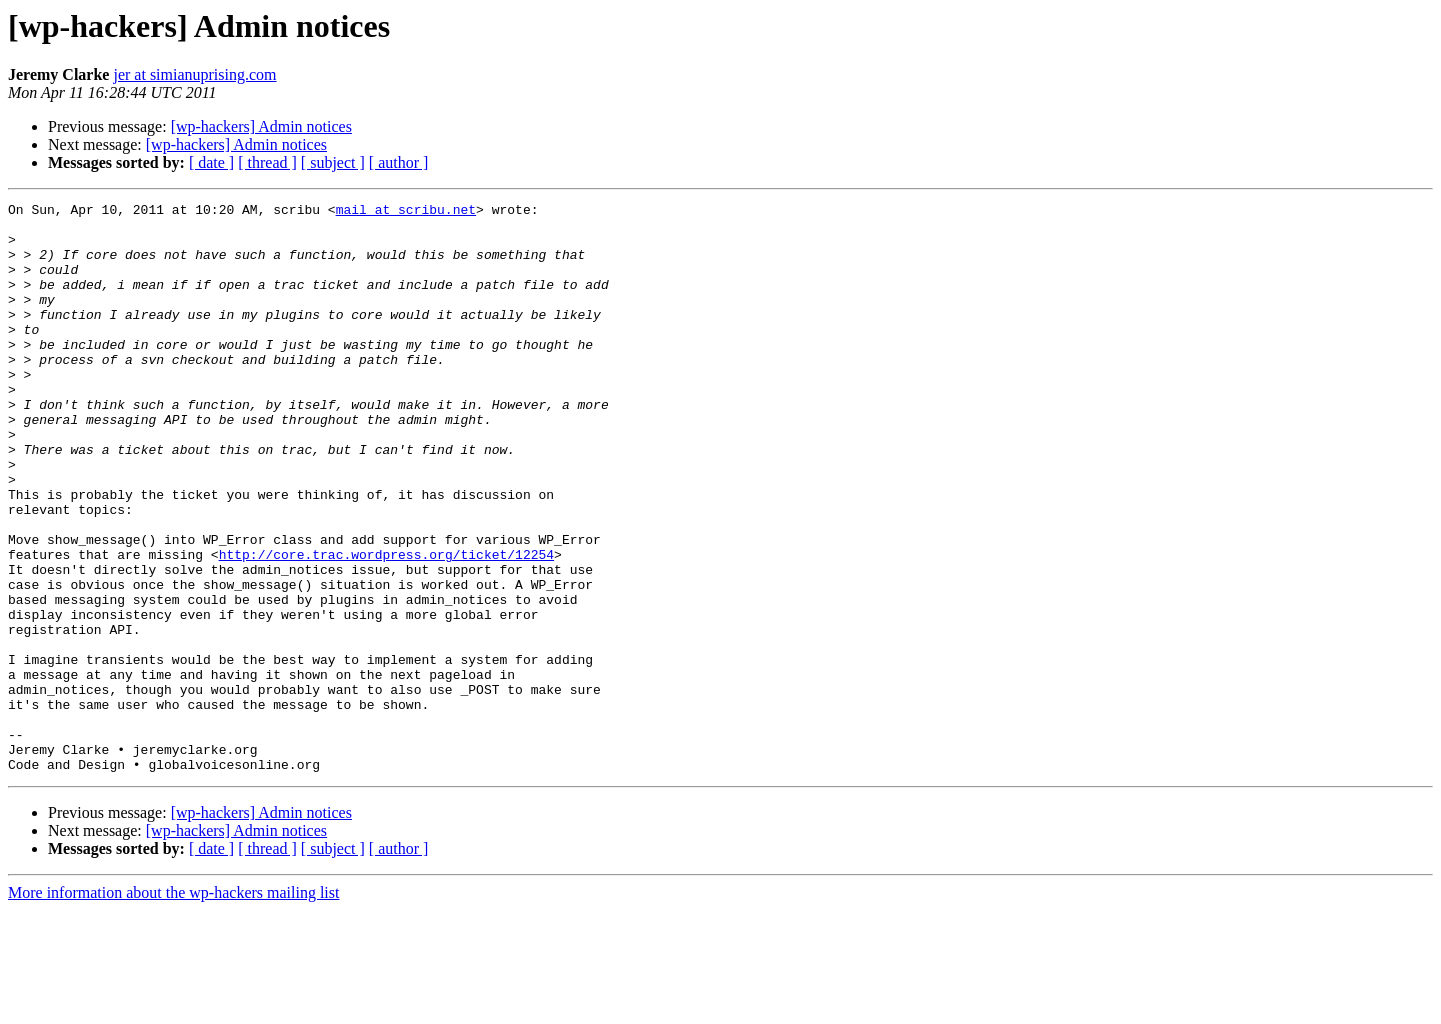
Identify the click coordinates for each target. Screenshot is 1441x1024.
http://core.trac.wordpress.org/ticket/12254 (386, 626)
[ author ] (399, 162)
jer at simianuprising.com (194, 74)
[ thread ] (267, 162)
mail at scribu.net (406, 212)
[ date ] (211, 162)
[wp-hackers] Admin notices (261, 126)
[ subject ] (333, 162)
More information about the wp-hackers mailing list (173, 1006)
